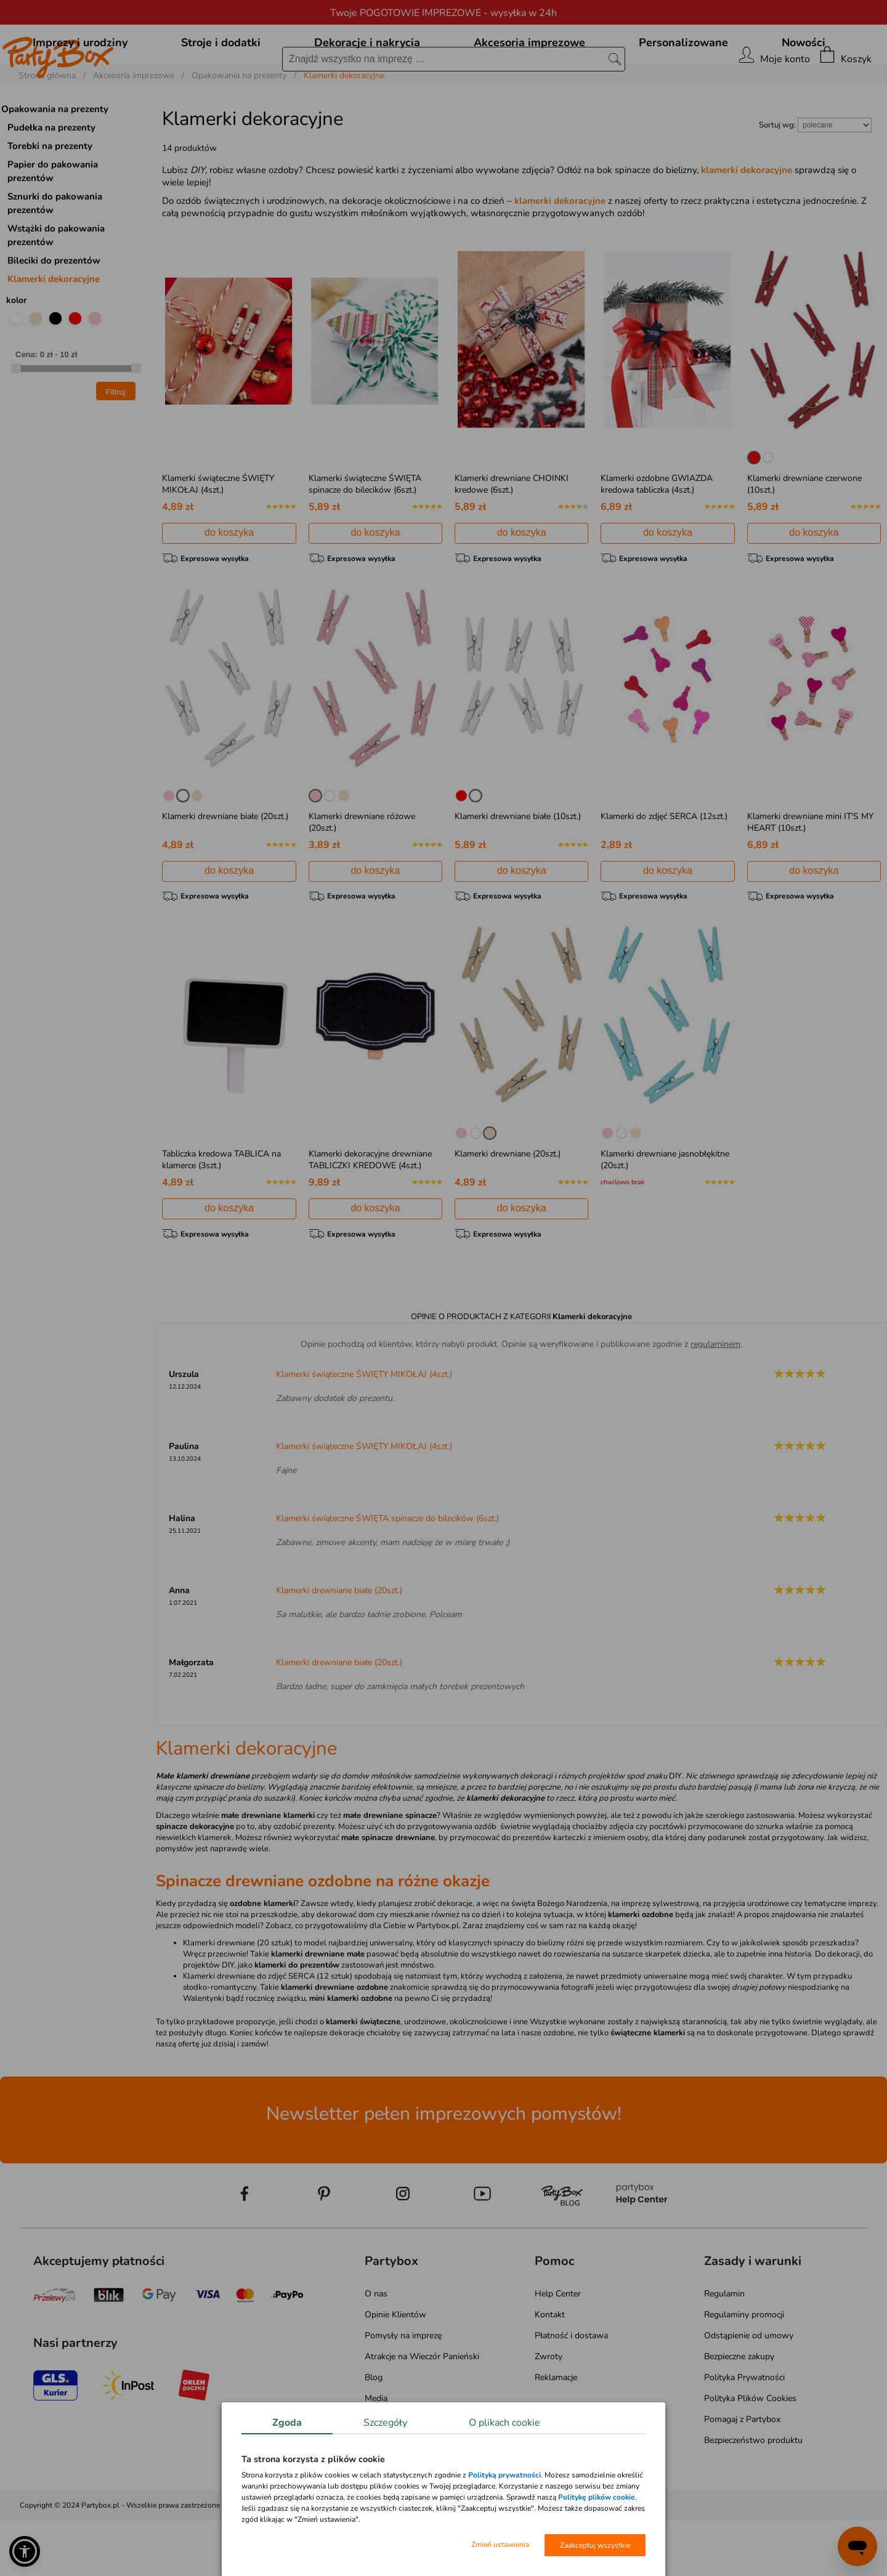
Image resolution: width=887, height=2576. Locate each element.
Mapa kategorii (393, 2476)
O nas (376, 2350)
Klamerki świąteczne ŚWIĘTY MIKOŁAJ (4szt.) (218, 540)
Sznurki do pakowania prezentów (54, 259)
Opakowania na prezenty (54, 165)
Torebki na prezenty (49, 202)
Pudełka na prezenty (51, 183)
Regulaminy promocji (744, 2371)
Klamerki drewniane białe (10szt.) (518, 872)
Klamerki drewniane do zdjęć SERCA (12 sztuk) (267, 2033)
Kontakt (550, 2371)
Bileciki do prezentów (53, 316)
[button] (24, 2551)
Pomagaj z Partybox (742, 2476)
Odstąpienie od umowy (748, 2392)
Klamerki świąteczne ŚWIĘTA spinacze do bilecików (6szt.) (365, 540)
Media (376, 2455)
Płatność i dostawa (571, 2392)
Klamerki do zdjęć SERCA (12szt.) (664, 872)
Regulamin (724, 2350)
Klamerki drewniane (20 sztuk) (238, 2000)
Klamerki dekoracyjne (53, 335)
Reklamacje (556, 2434)
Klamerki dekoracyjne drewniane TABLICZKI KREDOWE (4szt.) (370, 1216)
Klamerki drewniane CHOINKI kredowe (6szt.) (512, 540)
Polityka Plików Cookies (750, 2455)
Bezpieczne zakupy (739, 2413)
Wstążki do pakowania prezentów (56, 291)
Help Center (558, 2350)
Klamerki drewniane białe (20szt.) (225, 872)
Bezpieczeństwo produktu (753, 2497)
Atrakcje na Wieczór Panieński (422, 2413)
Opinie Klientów (395, 2371)
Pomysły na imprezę (403, 2392)
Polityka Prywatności (744, 2434)
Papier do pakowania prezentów (52, 227)
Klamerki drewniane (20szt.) (508, 1210)
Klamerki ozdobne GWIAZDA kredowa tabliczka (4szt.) (657, 540)
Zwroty (548, 2413)
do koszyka (229, 588)
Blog (374, 2434)
